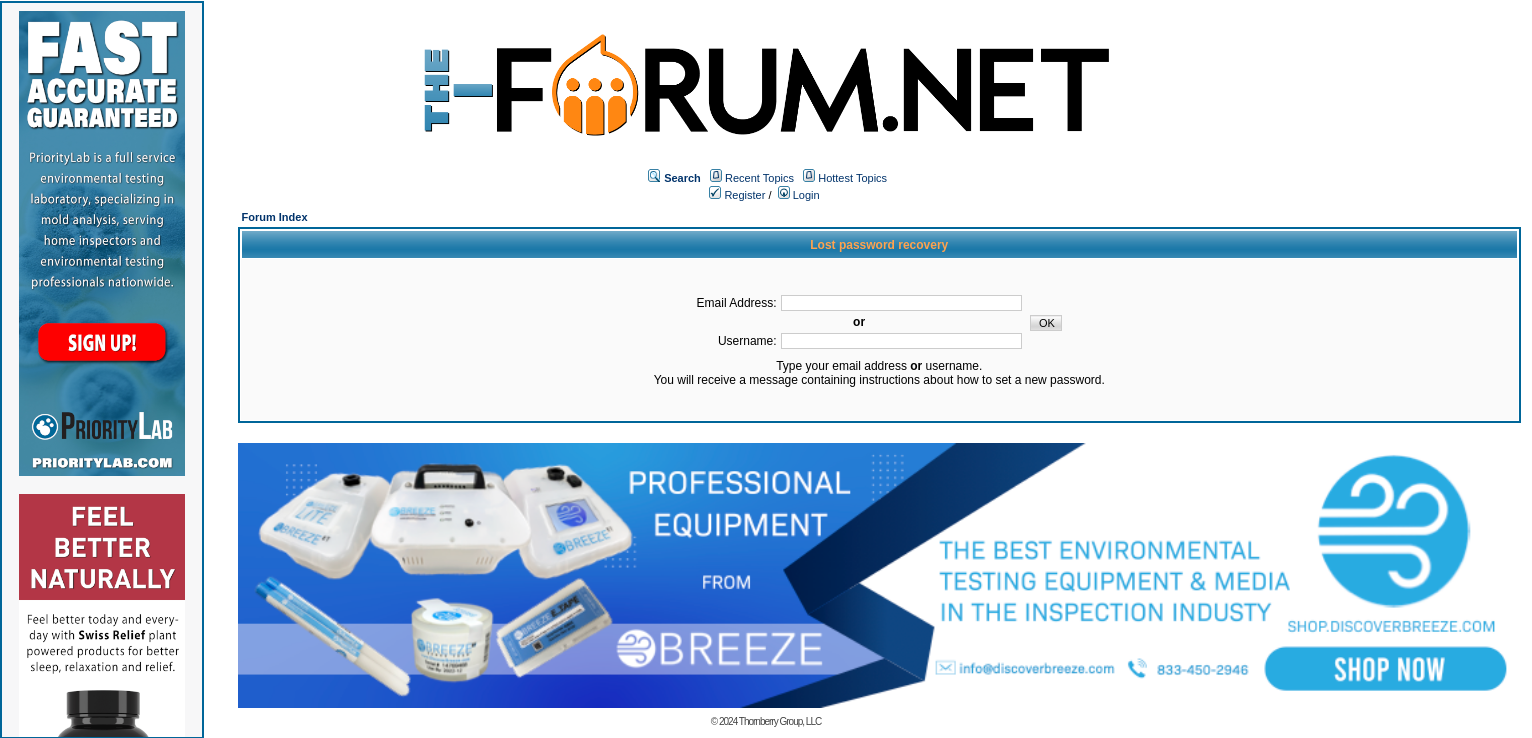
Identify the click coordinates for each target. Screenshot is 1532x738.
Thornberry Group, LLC (780, 721)
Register (737, 195)
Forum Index (275, 217)
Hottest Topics (852, 178)
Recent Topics (759, 178)
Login (799, 195)
